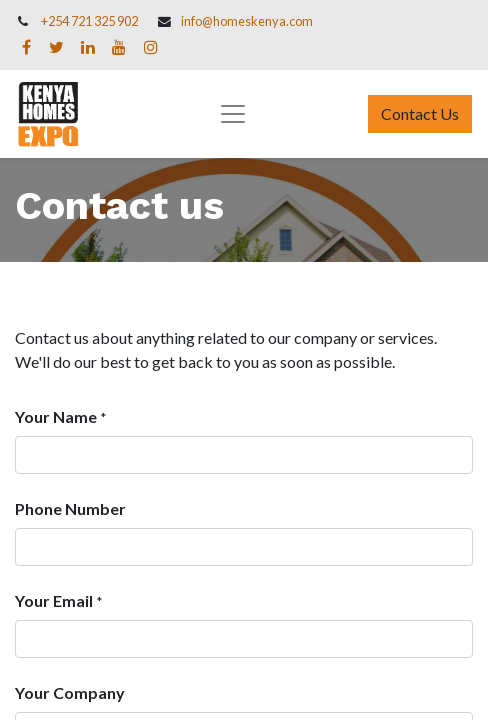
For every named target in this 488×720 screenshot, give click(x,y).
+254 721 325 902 (89, 21)
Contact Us (420, 113)
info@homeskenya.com (247, 21)
